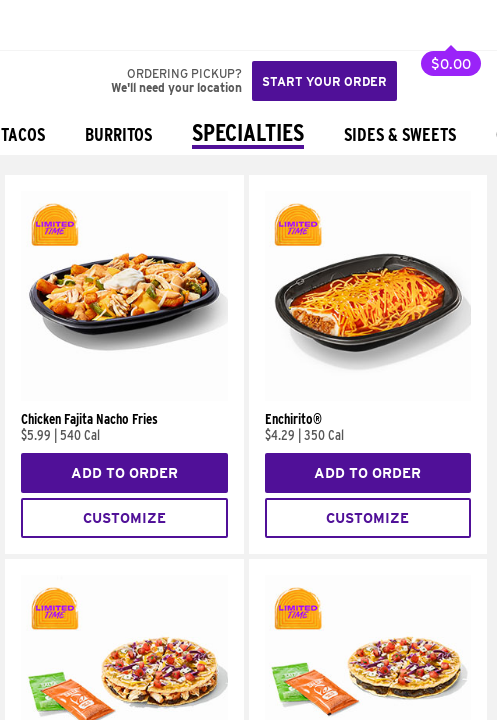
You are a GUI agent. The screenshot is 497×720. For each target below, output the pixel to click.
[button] (82, 25)
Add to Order (124, 473)
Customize (124, 518)
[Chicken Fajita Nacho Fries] (124, 396)
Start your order (324, 81)
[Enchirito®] (368, 396)
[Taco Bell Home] (35, 25)
